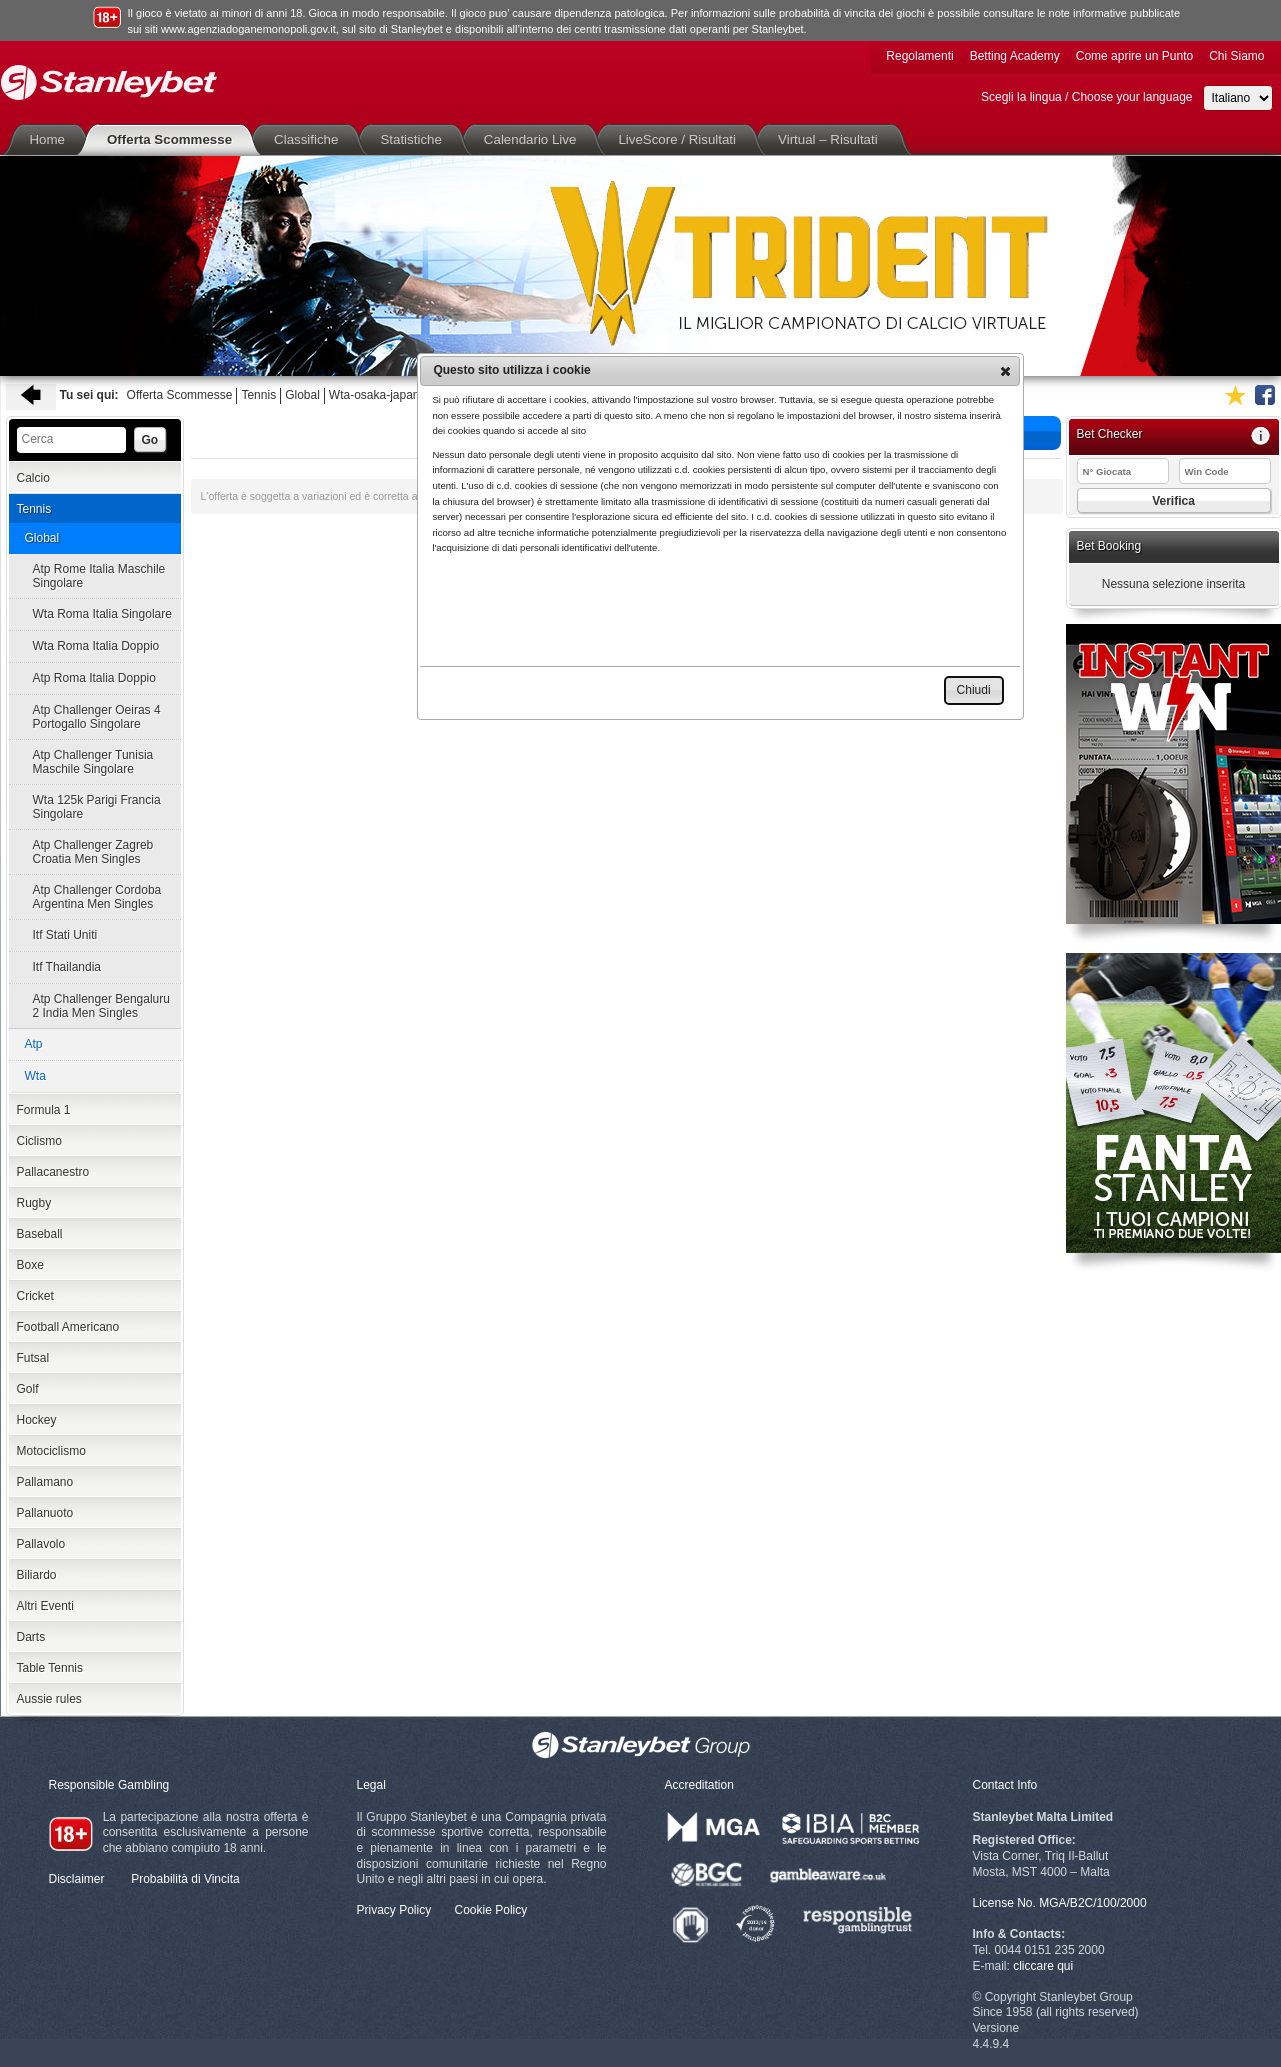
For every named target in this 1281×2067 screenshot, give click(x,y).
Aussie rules (49, 1699)
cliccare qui (1043, 1966)
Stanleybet (109, 82)
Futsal (33, 1358)
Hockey (37, 1420)
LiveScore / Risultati (681, 139)
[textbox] (71, 440)
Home (52, 139)
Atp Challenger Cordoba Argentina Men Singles (97, 897)
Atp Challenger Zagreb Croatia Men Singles (93, 852)
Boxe (30, 1265)
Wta (35, 1076)
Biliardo (37, 1575)
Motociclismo (51, 1451)
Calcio (33, 478)
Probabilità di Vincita (185, 1879)
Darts (31, 1637)
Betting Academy (1015, 56)
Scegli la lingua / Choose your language (1086, 97)
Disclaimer (77, 1879)
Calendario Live (534, 139)
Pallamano (45, 1482)
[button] (1005, 371)
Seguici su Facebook (1265, 395)
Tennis (258, 395)
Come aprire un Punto (1134, 56)
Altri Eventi (45, 1606)
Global (302, 395)
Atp (34, 1044)
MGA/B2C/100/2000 (1092, 1903)
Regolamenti (919, 56)
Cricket (35, 1296)
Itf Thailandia (67, 967)
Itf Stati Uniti (65, 935)
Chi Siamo (1236, 56)
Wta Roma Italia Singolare (102, 614)
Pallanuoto (45, 1513)
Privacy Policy (394, 1910)
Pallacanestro (53, 1172)
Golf (28, 1389)
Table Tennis (50, 1668)
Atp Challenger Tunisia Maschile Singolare (93, 762)
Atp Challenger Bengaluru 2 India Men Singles (101, 1006)
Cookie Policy (491, 1910)
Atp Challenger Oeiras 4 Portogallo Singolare (97, 717)
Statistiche (414, 139)
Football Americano (68, 1327)
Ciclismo (39, 1141)
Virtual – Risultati (832, 139)
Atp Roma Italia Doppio (94, 678)
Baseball (40, 1234)
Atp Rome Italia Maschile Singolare (99, 576)
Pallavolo (41, 1544)
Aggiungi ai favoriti (1235, 395)
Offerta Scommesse (173, 139)
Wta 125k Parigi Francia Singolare (97, 807)
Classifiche (310, 139)
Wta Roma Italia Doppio (96, 646)
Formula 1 (44, 1110)
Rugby (34, 1203)
